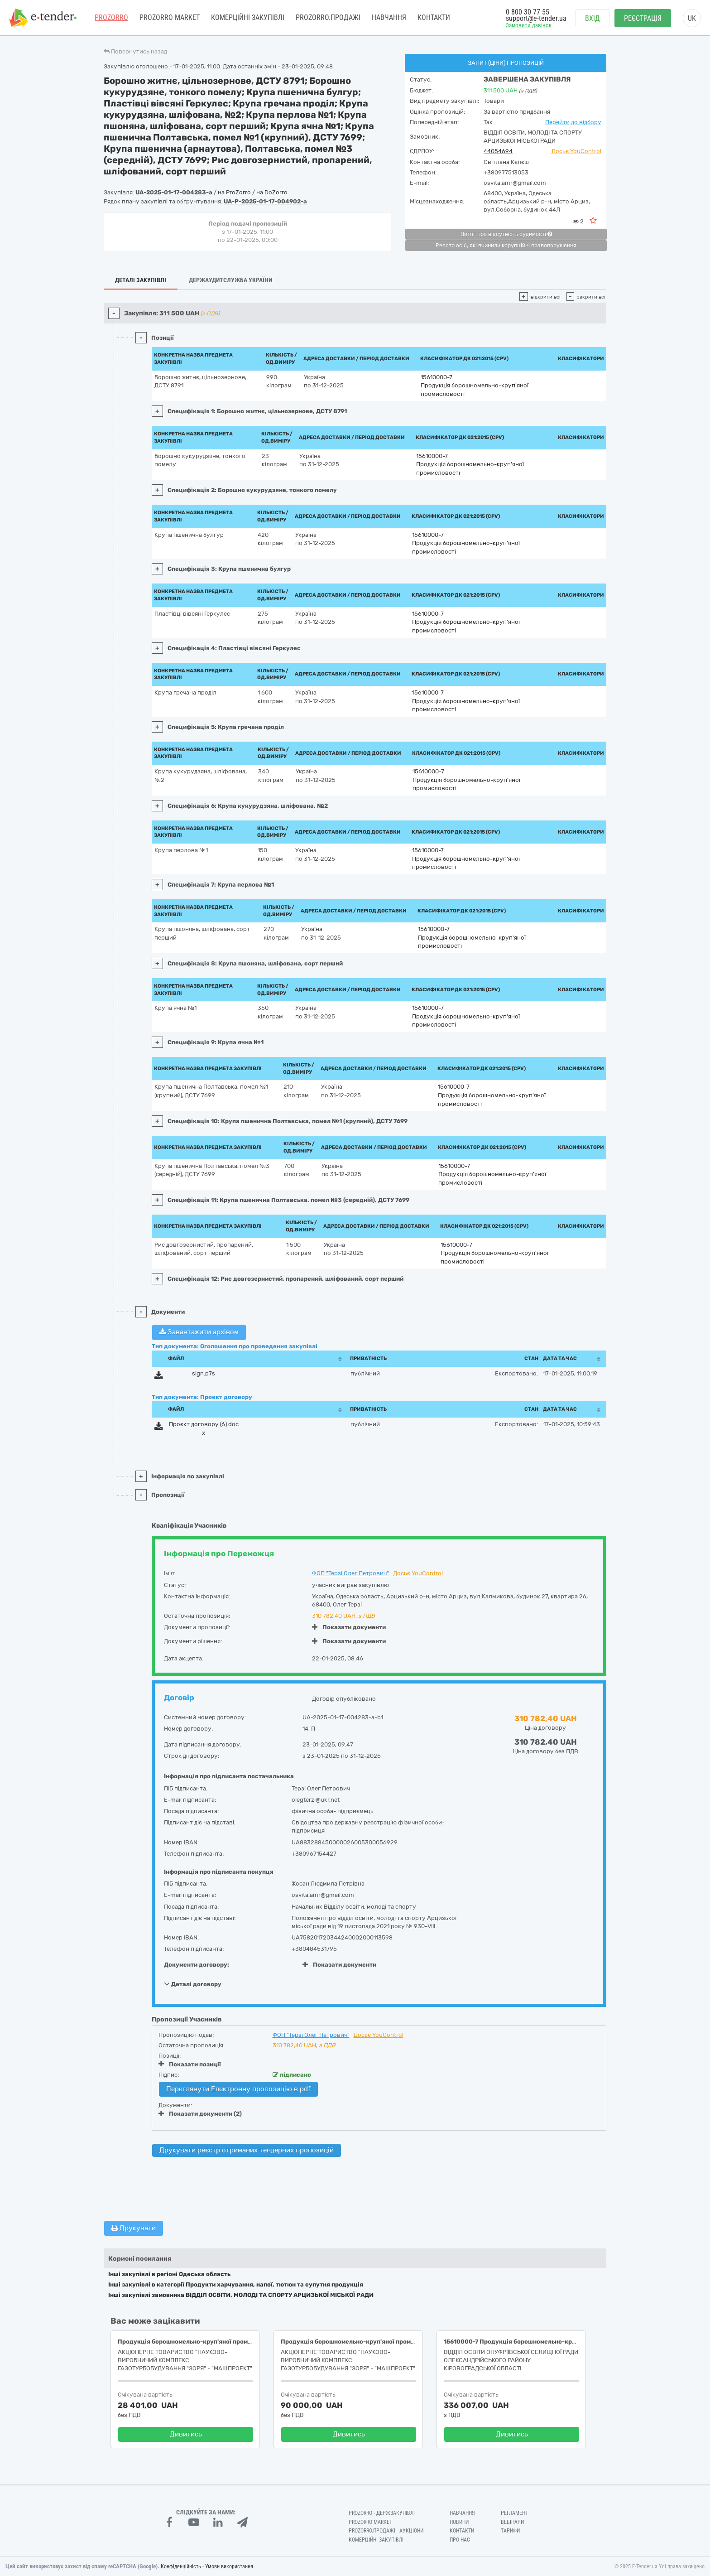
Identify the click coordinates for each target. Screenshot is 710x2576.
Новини (459, 2522)
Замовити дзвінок (529, 25)
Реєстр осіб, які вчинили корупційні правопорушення (506, 245)
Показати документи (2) (200, 2113)
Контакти (433, 18)
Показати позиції (189, 2064)
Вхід (592, 18)
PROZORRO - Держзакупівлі (382, 2513)
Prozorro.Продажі (328, 18)
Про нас (460, 2540)
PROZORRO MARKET (169, 18)
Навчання (389, 18)
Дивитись (186, 2434)
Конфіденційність (181, 2566)
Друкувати (133, 2228)
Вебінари (512, 2522)
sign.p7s (203, 1373)
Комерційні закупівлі (247, 18)
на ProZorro (235, 192)
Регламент (514, 2513)
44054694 (498, 151)
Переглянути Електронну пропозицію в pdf (238, 2089)
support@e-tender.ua (536, 18)
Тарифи (510, 2531)
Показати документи (349, 1627)
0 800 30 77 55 (527, 12)
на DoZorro (272, 192)
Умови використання (229, 2566)
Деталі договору (192, 1983)
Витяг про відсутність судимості (506, 234)
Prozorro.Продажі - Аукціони (386, 2531)
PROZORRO (111, 18)
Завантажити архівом (199, 1332)
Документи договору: (196, 1964)
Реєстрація (643, 18)
